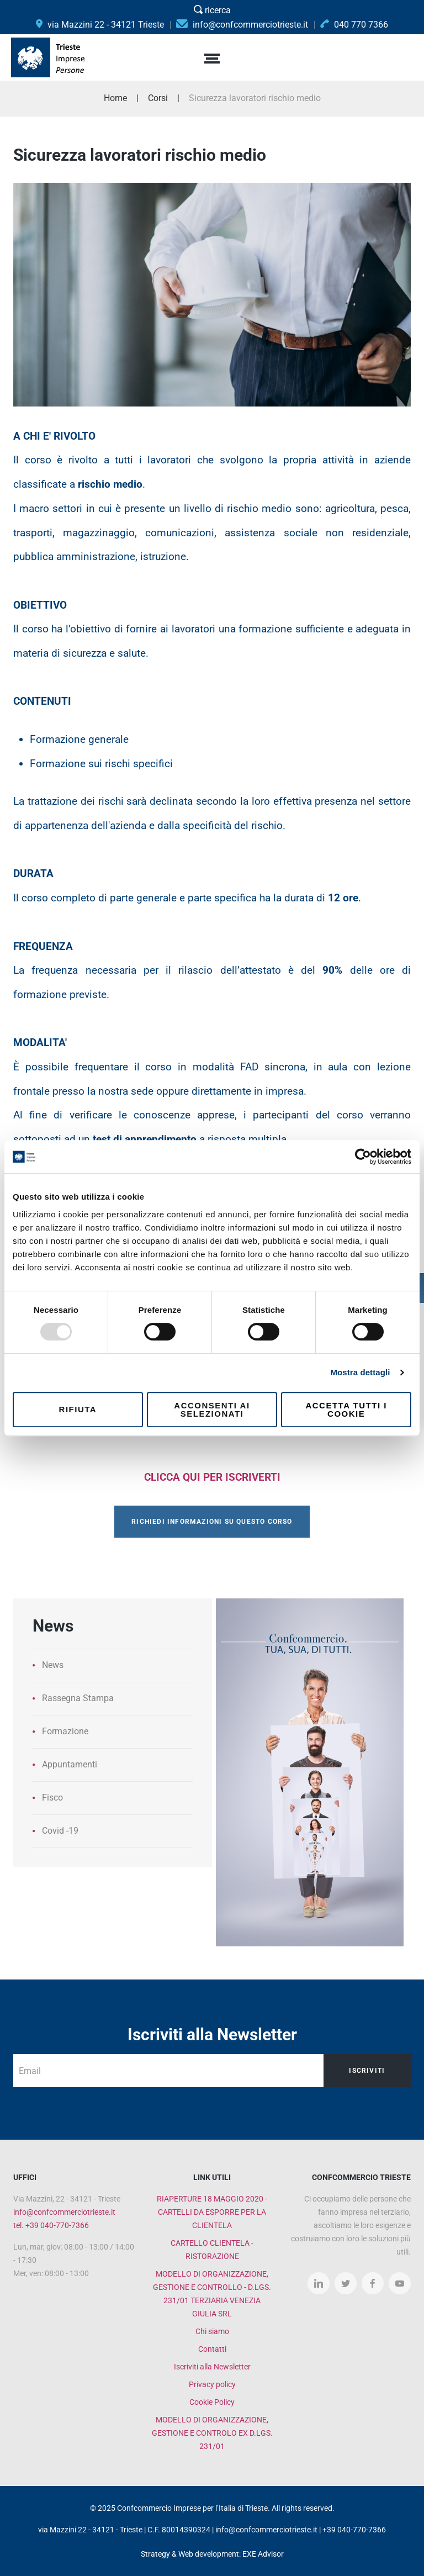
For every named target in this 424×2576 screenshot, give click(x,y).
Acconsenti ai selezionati (212, 1409)
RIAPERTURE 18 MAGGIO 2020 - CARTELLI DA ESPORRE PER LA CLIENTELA (212, 2212)
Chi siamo (212, 2331)
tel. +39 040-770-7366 (51, 2225)
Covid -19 (60, 1830)
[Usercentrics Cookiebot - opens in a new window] (363, 1156)
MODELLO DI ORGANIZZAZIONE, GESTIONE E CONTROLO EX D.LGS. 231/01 (212, 2433)
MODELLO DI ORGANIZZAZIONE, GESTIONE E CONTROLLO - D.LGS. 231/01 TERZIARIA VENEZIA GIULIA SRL (212, 2293)
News (52, 1665)
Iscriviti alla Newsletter (212, 2366)
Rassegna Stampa (78, 1698)
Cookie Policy (212, 2402)
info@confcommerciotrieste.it (64, 2212)
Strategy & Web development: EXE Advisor (212, 2553)
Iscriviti (367, 2070)
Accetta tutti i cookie (345, 1409)
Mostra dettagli (360, 1372)
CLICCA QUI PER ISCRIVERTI (212, 1477)
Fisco (52, 1797)
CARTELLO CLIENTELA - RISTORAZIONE (212, 2250)
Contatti (212, 2349)
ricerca (212, 10)
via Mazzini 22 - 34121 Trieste (100, 24)
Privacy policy (212, 2384)
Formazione (65, 1731)
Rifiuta (78, 1409)
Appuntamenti (69, 1764)
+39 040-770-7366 (354, 2529)
